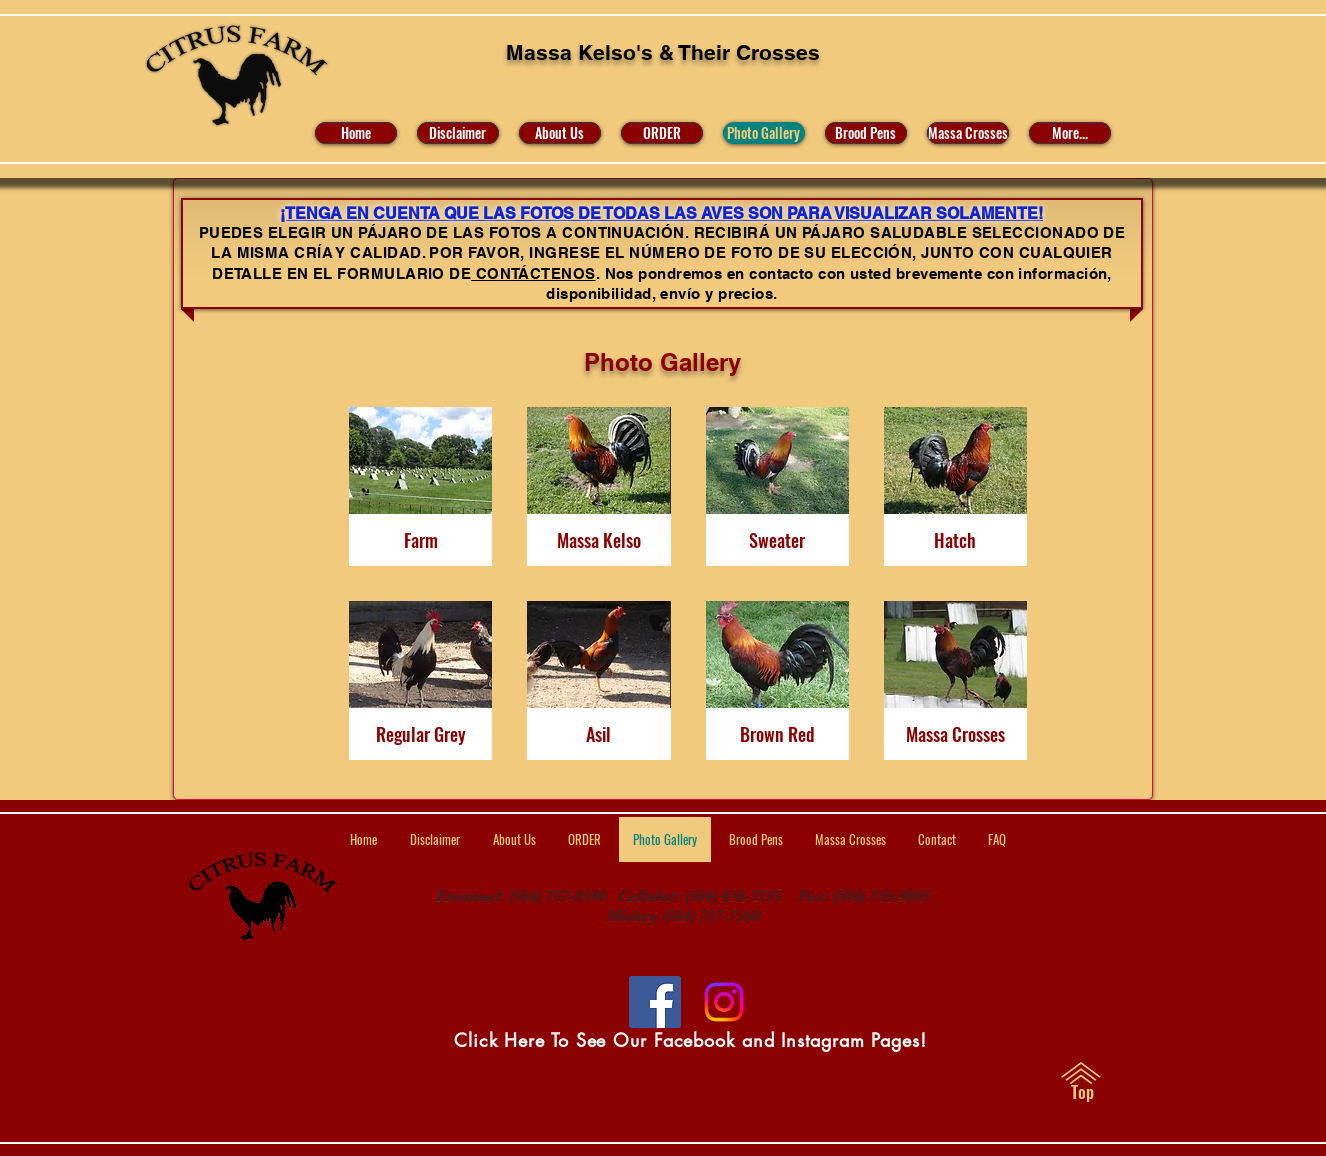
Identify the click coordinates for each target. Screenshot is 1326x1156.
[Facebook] (655, 1002)
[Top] (1082, 1092)
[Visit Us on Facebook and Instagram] (724, 1002)
